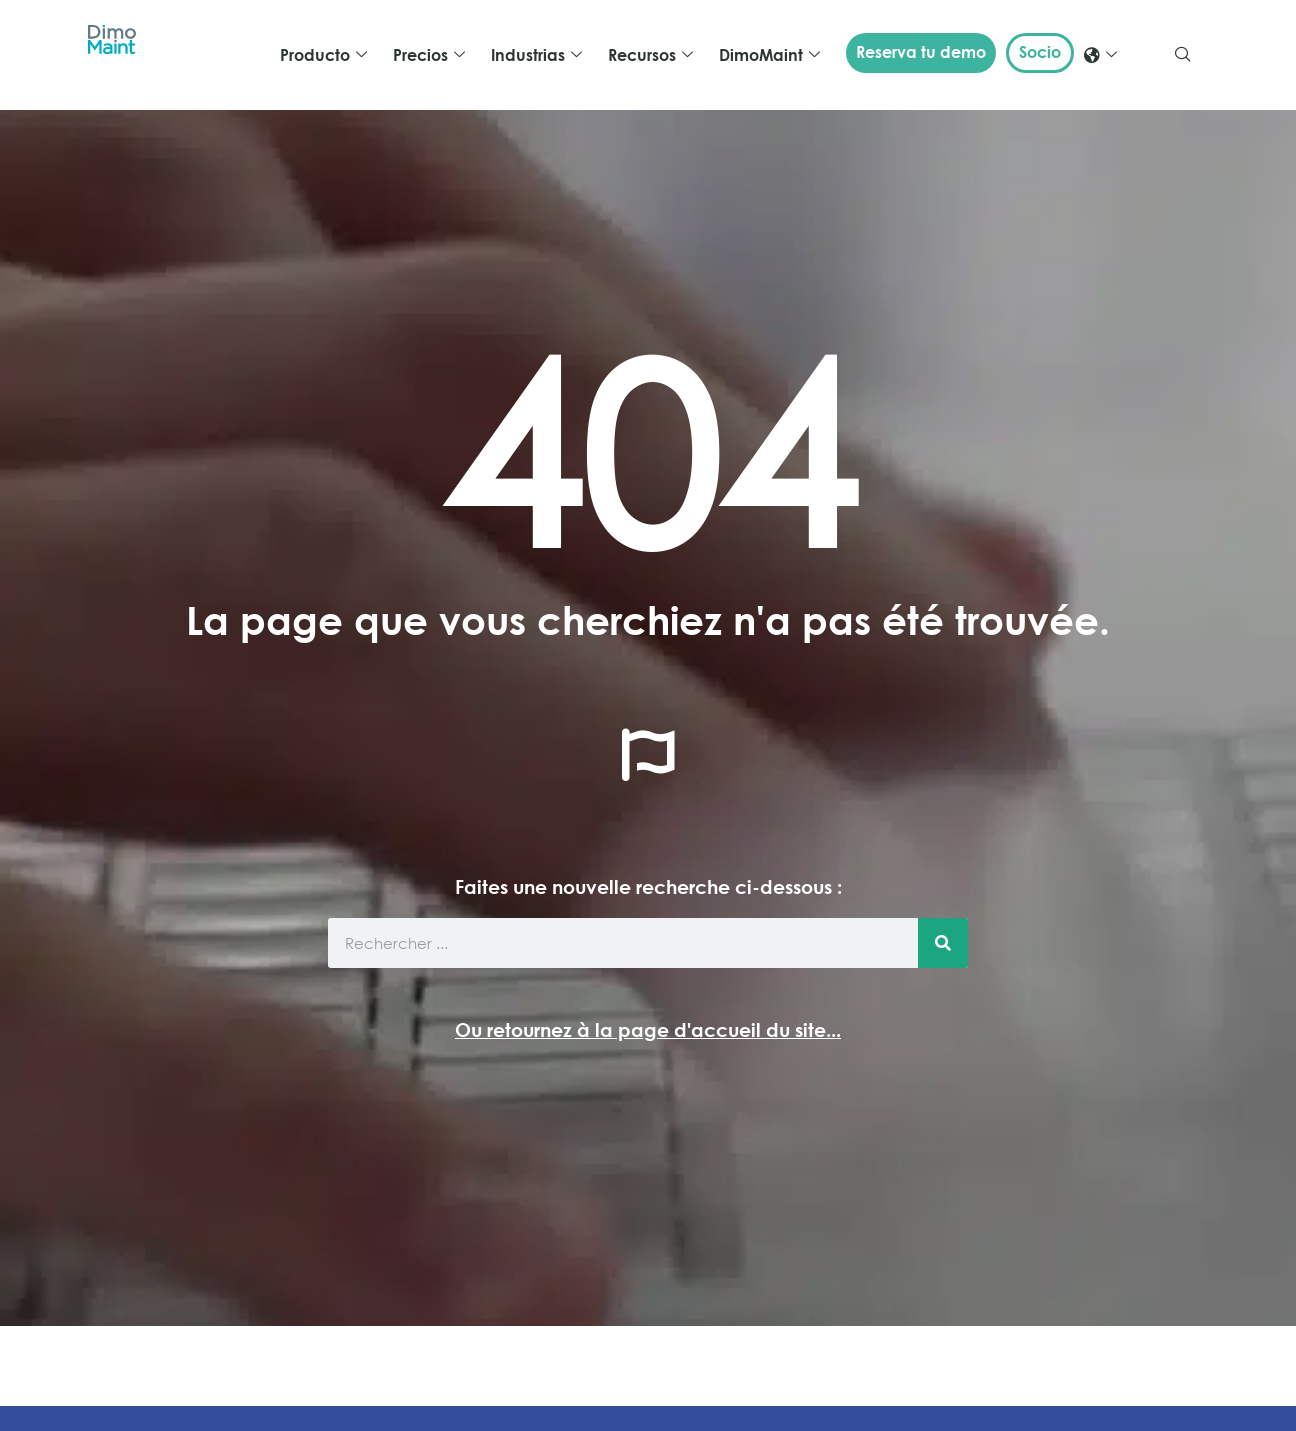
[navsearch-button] (1183, 55)
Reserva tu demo (921, 52)
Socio (1040, 52)
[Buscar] (943, 943)
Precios (429, 55)
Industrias (536, 55)
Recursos (650, 55)
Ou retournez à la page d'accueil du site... (648, 1029)
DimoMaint (769, 55)
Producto (323, 55)
